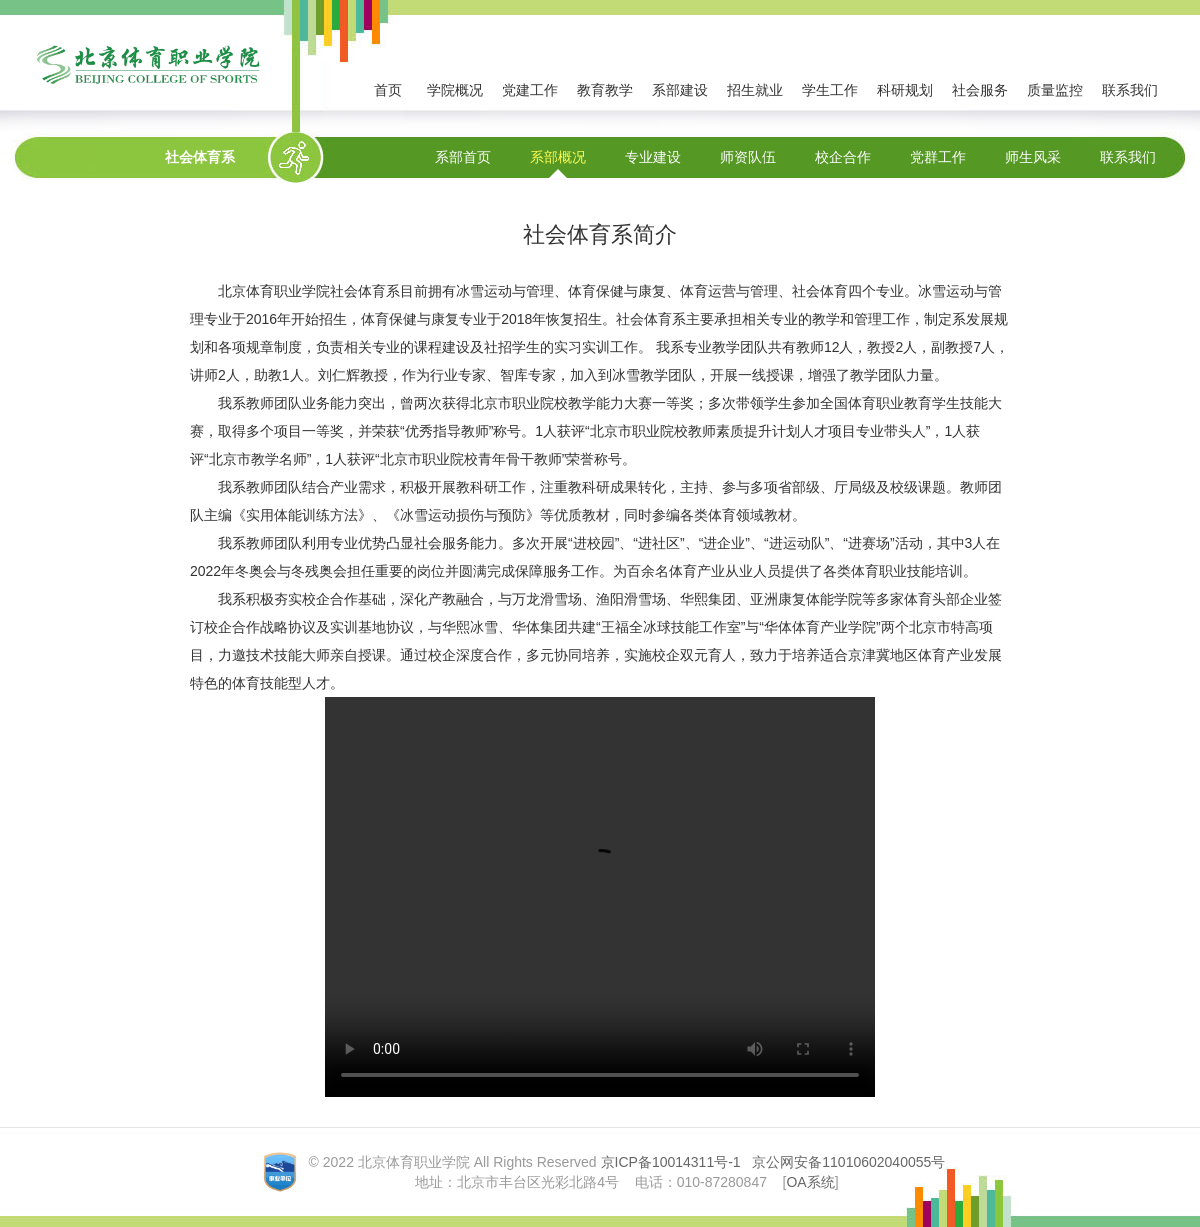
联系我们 (1130, 90)
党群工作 (938, 157)
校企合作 (843, 157)
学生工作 (830, 90)
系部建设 (680, 90)
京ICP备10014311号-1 (671, 1162)
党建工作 (530, 90)
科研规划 (905, 90)
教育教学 (605, 90)
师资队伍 (748, 157)
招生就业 (755, 90)
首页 (388, 90)
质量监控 (1055, 90)
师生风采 (1033, 157)
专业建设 (653, 157)
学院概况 (455, 90)
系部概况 (558, 157)
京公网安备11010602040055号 (848, 1162)
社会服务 (980, 90)
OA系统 (810, 1182)
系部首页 (463, 157)
